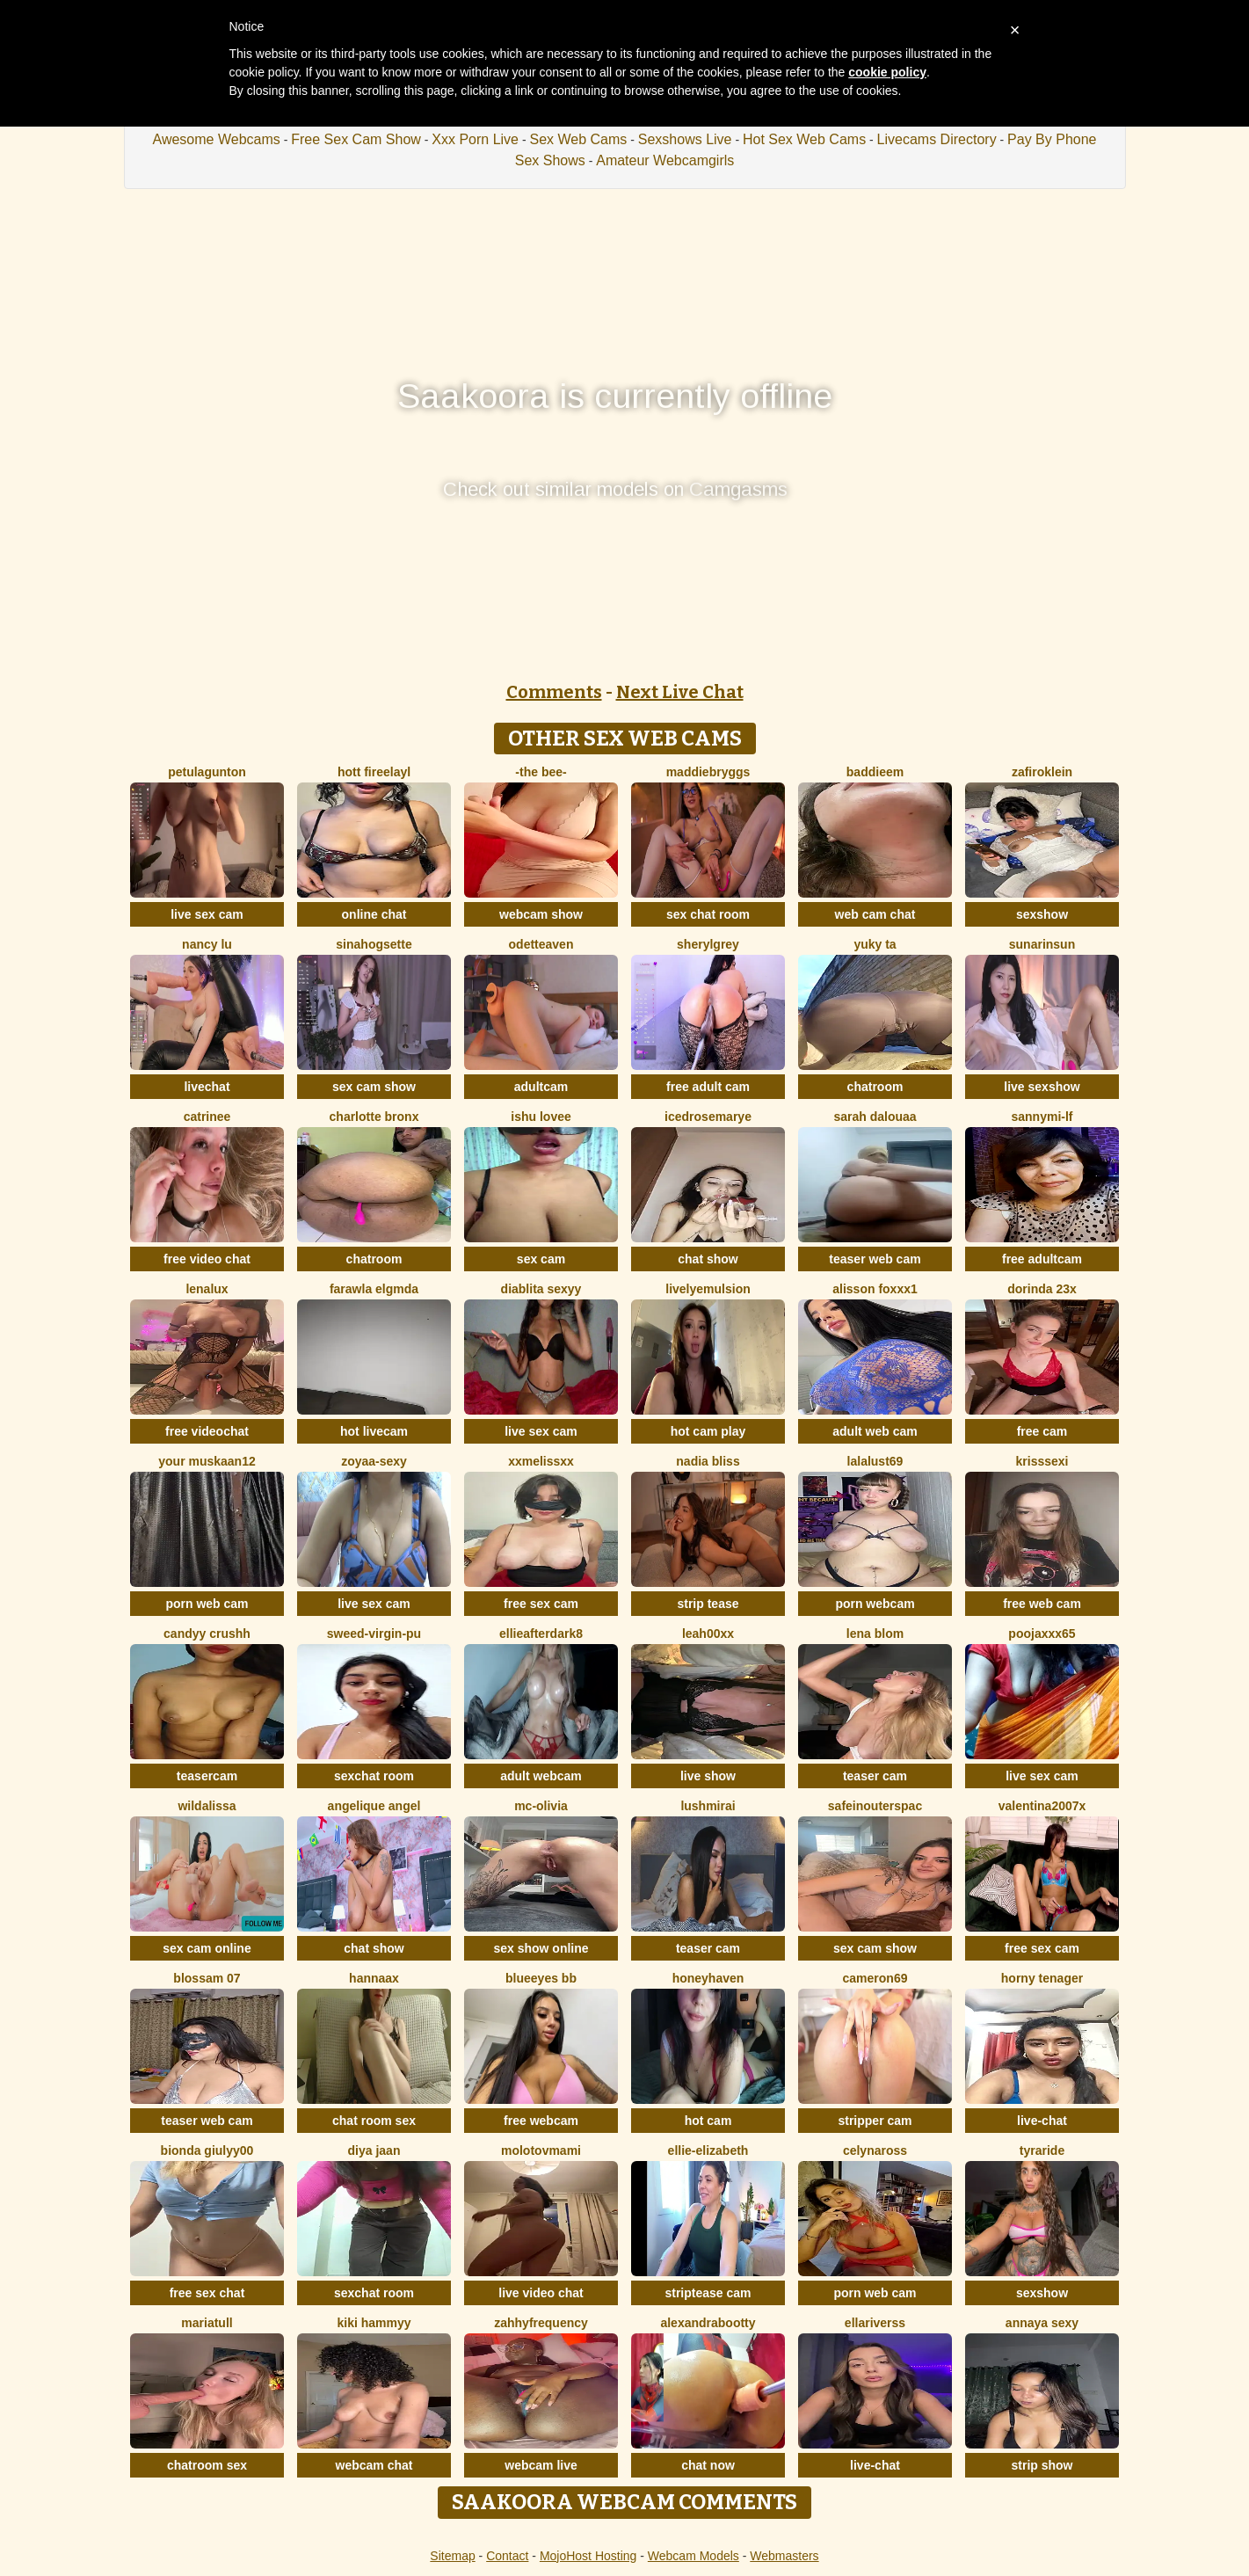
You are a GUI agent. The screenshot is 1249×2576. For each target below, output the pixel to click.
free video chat (207, 1259)
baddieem (875, 772)
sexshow (1042, 914)
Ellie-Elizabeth (708, 2150)
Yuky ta (874, 944)
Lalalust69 (875, 1461)
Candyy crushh (207, 1633)
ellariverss (875, 2323)
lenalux (206, 1289)
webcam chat (374, 2465)
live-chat (1042, 2121)
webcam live (541, 2465)
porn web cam (206, 1604)
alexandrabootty (707, 2323)
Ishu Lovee (540, 1117)
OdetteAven (541, 944)
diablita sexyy (541, 1289)
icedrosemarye (708, 1117)
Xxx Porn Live (475, 139)
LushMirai (707, 1806)
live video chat (540, 2293)
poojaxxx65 (1041, 1633)
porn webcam (874, 1604)
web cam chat (875, 914)
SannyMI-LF (1041, 1117)
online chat (374, 914)
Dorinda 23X (1042, 1289)
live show (708, 1776)
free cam (1042, 1431)
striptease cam (707, 2293)
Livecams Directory (937, 139)
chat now (708, 2465)
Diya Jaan (374, 2150)
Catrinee (207, 1117)
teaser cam (875, 1776)
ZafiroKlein (1042, 772)
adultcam (541, 1087)
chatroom (875, 1087)
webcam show (541, 914)
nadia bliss (707, 1461)
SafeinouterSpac (875, 1806)
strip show (1041, 2465)
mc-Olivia (541, 1806)
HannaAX (374, 1978)
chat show (707, 1259)
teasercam (207, 1776)
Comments (554, 691)
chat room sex (374, 2121)
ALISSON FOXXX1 (875, 1289)
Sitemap (452, 2556)
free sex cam (541, 1604)
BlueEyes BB (541, 1978)
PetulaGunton (207, 772)
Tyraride (1042, 2150)
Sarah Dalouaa (874, 1117)
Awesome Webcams (216, 139)
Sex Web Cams (578, 139)
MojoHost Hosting (588, 2556)
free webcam (541, 2121)
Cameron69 (875, 1978)
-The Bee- (540, 772)
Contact (507, 2556)
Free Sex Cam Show (356, 139)
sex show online (540, 1948)
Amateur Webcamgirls (665, 160)
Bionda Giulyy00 (207, 2150)
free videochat (207, 1431)
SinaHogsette (373, 944)
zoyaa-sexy (374, 1461)
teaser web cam (874, 1259)
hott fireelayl (374, 772)
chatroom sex (207, 2465)
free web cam (1042, 1604)
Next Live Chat (680, 691)
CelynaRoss (875, 2150)
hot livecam (374, 1431)
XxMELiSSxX (541, 1461)
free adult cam (708, 1087)
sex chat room (708, 914)
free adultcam (1042, 1259)
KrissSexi (1042, 1461)
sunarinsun (1042, 944)
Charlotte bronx (374, 1117)
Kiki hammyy (373, 2323)
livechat (206, 1087)
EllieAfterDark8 (541, 1633)
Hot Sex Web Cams (804, 139)
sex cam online (207, 1948)
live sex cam (207, 914)
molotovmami (541, 2150)
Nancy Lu (207, 944)
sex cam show (374, 1087)
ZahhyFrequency (541, 2323)
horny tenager (1042, 1978)
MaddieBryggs (708, 772)
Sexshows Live (685, 139)
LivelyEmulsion (707, 1289)
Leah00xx (708, 1633)
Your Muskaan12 (207, 1461)
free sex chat (207, 2293)
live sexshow (1041, 1087)
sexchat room (374, 1776)
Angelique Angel (374, 1806)
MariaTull (206, 2323)
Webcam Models (693, 2556)
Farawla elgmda (374, 1289)
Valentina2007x (1042, 1806)
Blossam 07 (206, 1978)
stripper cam (874, 2121)
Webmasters (784, 2556)
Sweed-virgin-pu (374, 1633)
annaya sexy (1042, 2323)
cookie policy (887, 72)
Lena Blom (875, 1633)
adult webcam (541, 1776)
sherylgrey (708, 944)
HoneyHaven (708, 1978)
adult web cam (874, 1431)
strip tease (707, 1604)
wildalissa (207, 1806)
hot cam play (708, 1431)
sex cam (541, 1259)
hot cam (708, 2121)
